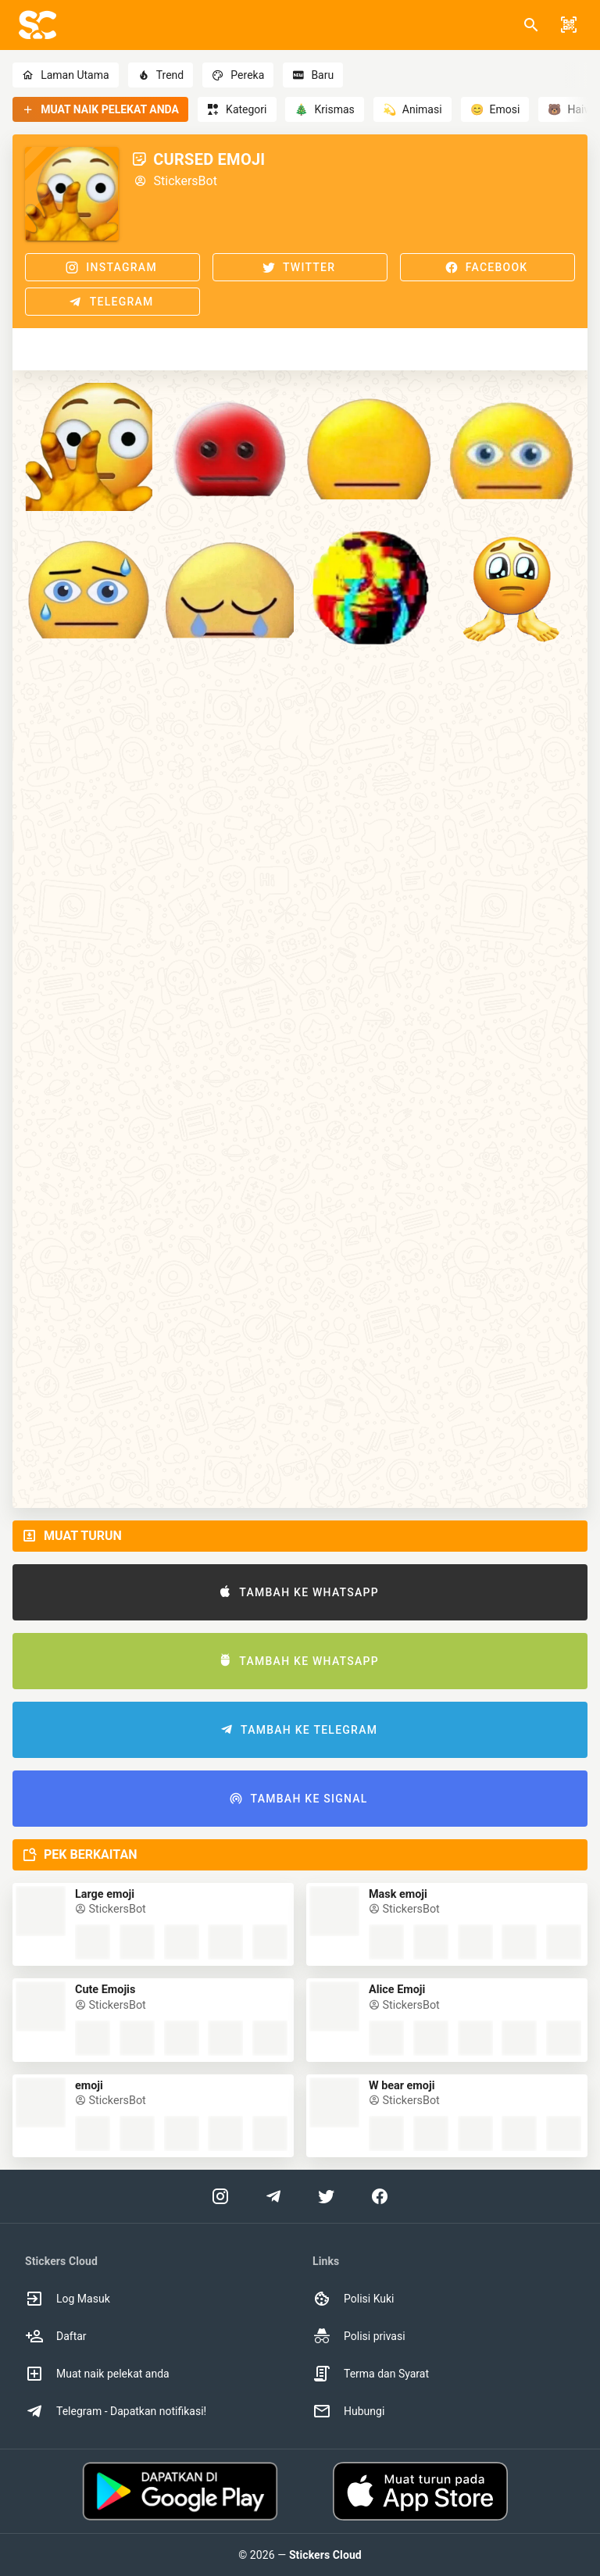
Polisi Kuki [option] (353, 2298)
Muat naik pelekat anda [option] (97, 2373)
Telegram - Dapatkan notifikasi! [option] (115, 2411)
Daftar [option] (56, 2336)
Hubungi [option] (348, 2411)
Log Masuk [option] (67, 2298)
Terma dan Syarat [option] (370, 2373)
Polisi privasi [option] (358, 2336)
